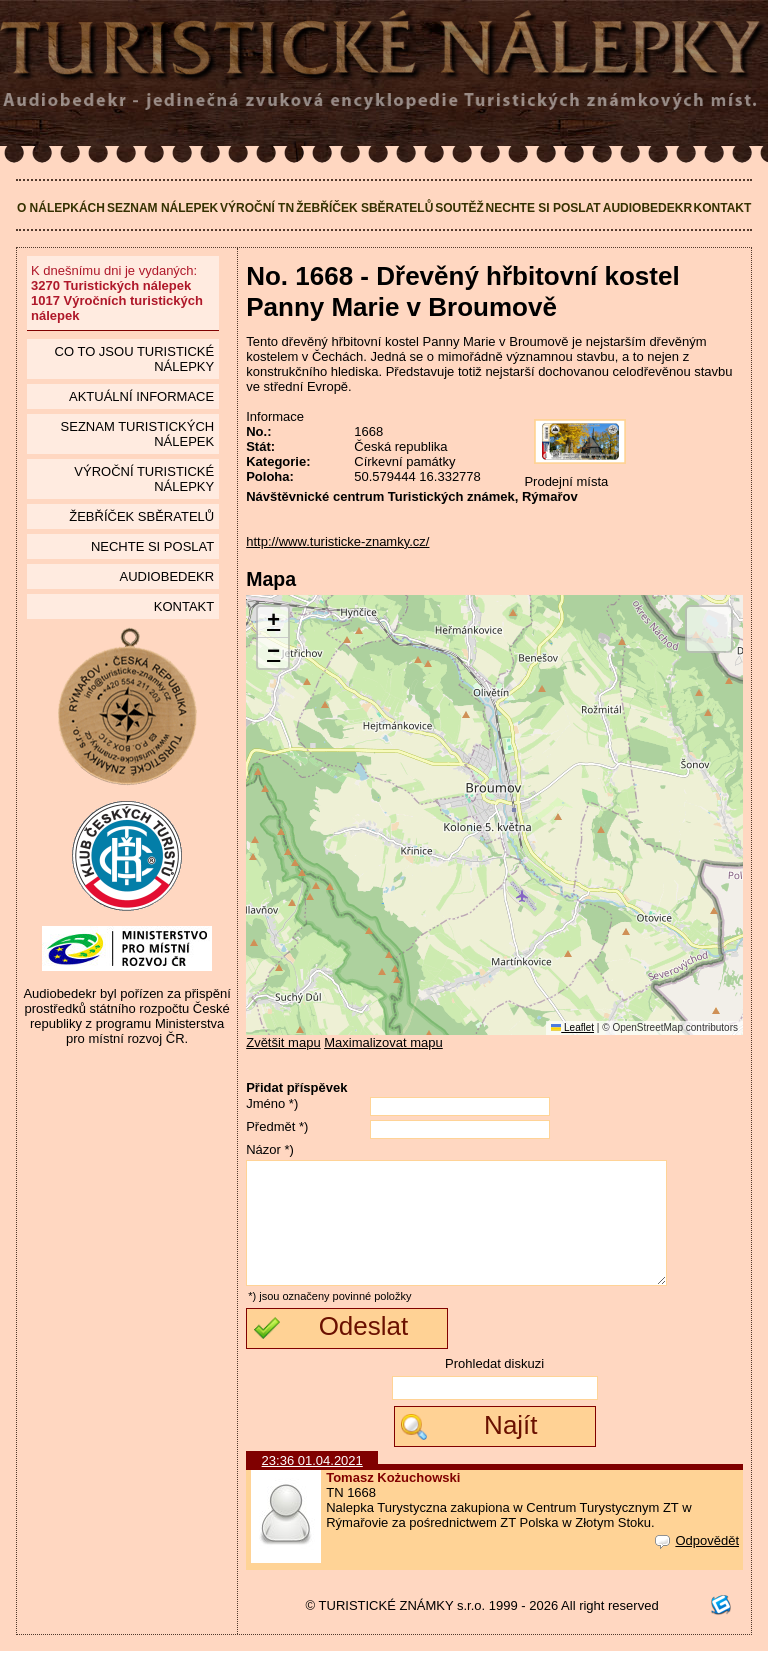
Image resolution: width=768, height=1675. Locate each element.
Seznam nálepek (162, 208)
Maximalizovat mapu (383, 1042)
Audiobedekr (647, 208)
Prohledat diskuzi (494, 1387)
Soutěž (459, 208)
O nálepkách (61, 208)
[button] (273, 622)
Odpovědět (697, 1564)
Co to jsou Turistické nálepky (135, 359)
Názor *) (270, 1149)
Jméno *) (272, 1103)
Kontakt (723, 208)
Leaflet (572, 1027)
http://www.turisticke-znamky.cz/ (337, 541)
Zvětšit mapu (283, 1042)
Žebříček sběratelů (364, 208)
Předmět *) (277, 1126)
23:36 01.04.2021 (312, 1484)
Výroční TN (257, 208)
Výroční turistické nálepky (144, 479)
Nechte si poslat (543, 208)
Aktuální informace (141, 396)
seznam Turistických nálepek (138, 434)
